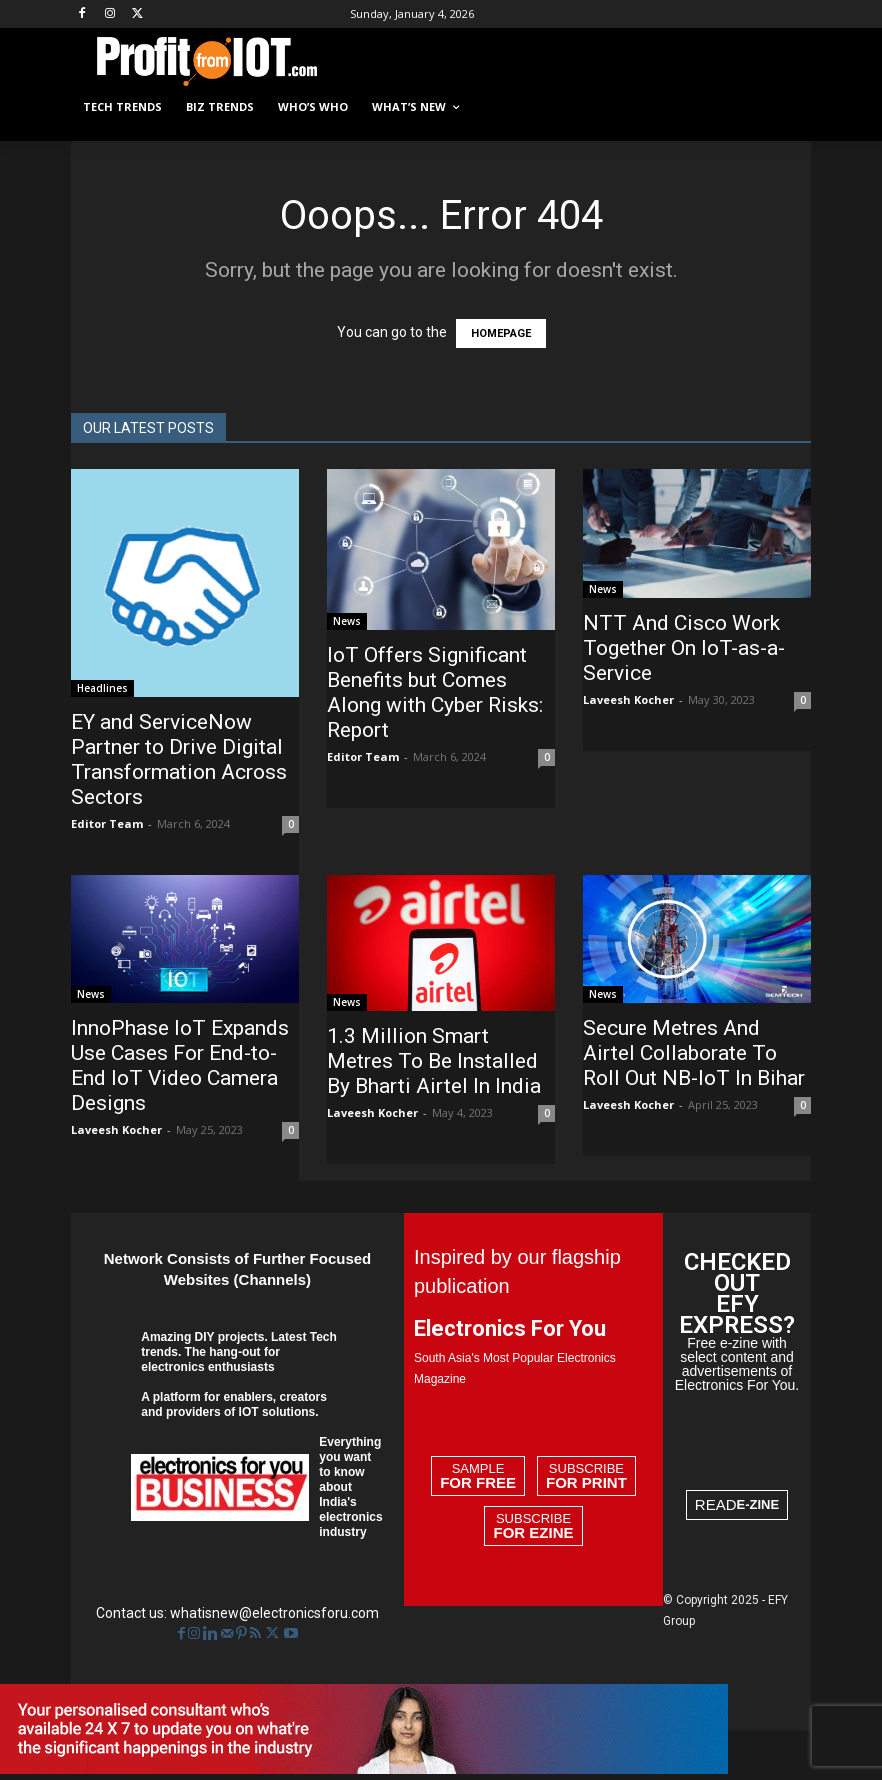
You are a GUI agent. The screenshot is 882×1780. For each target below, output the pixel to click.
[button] (787, 107)
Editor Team (107, 823)
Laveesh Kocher (628, 699)
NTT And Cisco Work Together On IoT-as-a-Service (684, 648)
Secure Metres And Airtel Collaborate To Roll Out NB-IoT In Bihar (694, 1053)
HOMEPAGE (501, 333)
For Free (478, 1483)
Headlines (102, 688)
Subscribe (586, 1476)
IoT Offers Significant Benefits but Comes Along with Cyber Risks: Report (435, 692)
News (347, 621)
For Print (586, 1483)
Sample (478, 1476)
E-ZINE (758, 1504)
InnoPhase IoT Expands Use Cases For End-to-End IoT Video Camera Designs (180, 1065)
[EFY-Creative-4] (364, 1769)
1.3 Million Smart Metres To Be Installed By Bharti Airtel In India (434, 1061)
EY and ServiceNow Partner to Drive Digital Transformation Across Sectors (179, 759)
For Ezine (533, 1533)
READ (737, 1505)
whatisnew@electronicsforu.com (274, 1613)
